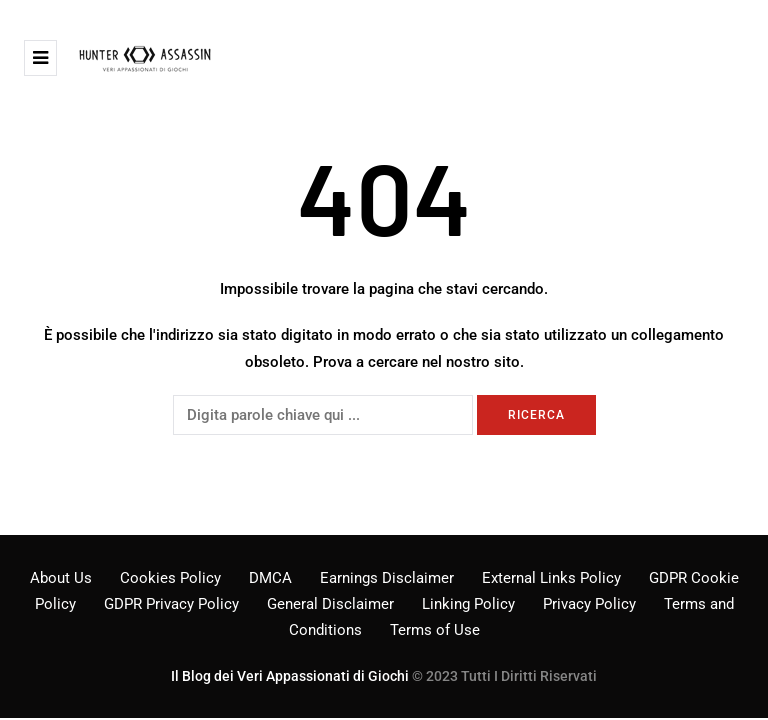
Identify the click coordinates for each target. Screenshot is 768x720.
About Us (61, 578)
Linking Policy (468, 604)
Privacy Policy (589, 604)
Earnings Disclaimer (387, 578)
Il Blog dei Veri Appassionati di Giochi (290, 676)
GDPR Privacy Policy (171, 604)
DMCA (270, 578)
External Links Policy (551, 578)
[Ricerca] (323, 415)
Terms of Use (435, 630)
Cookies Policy (170, 578)
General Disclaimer (330, 604)
